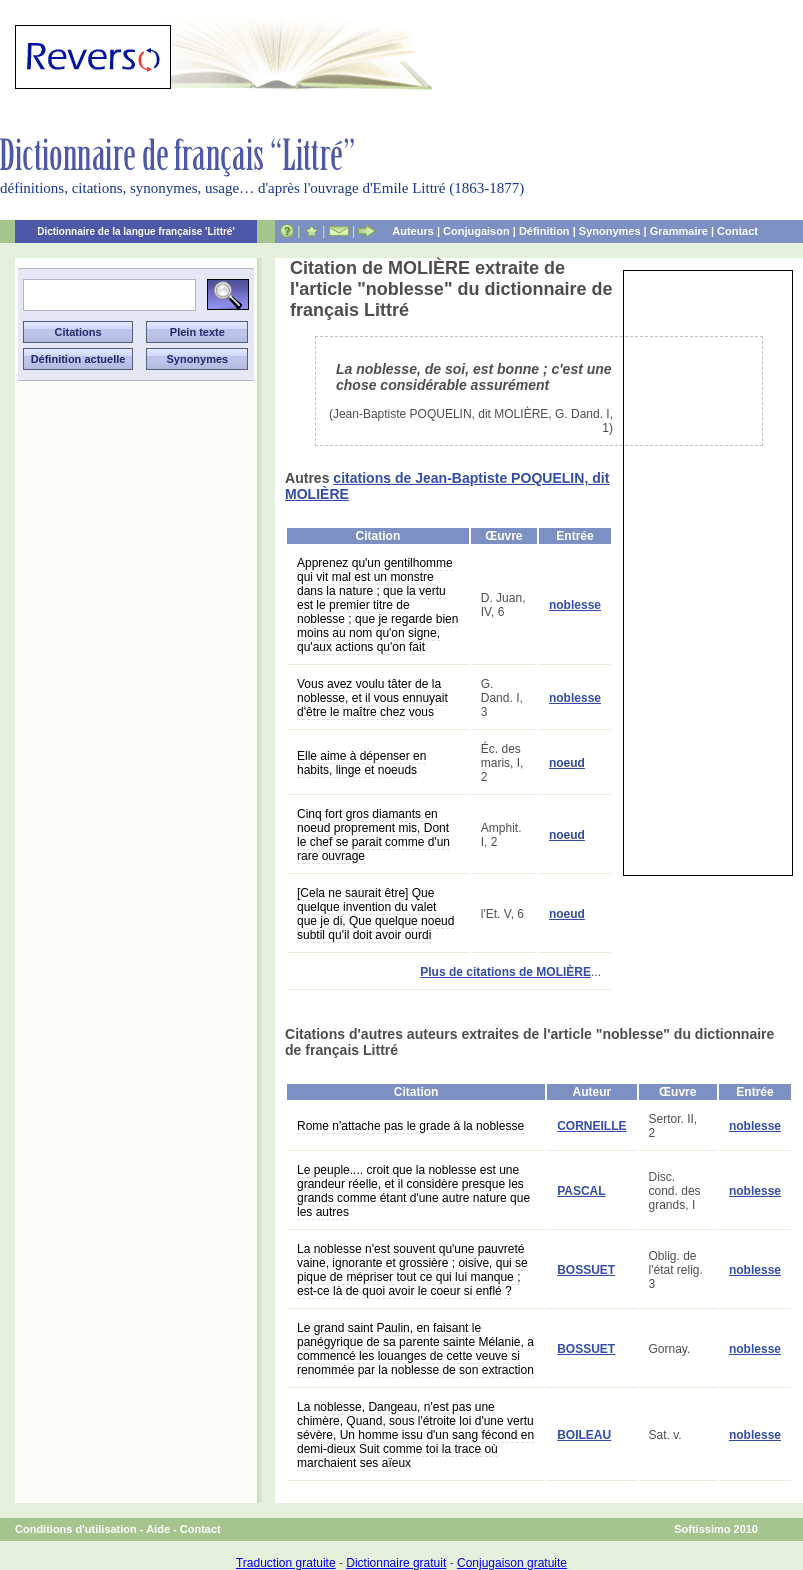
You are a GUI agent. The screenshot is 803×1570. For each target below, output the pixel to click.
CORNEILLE (591, 1126)
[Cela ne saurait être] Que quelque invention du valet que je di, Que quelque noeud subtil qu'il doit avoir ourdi (375, 914)
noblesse (575, 605)
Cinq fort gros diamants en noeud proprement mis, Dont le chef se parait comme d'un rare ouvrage (373, 835)
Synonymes (610, 231)
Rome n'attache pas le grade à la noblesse (410, 1126)
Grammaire (679, 231)
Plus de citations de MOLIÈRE (505, 972)
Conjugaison (476, 231)
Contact (737, 231)
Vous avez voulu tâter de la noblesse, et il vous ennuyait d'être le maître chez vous (372, 698)
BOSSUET (586, 1270)
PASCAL (581, 1191)
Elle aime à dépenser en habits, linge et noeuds (361, 763)
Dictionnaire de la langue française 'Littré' (136, 231)
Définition (544, 231)
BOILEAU (584, 1435)
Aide (158, 1529)
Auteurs (413, 231)
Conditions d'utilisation (76, 1529)
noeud (567, 763)
